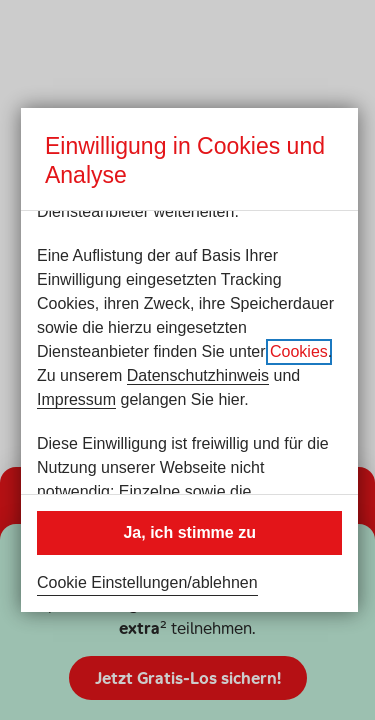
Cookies (299, 351)
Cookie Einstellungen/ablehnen (147, 582)
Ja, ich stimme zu (189, 532)
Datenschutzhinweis (198, 375)
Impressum (76, 399)
